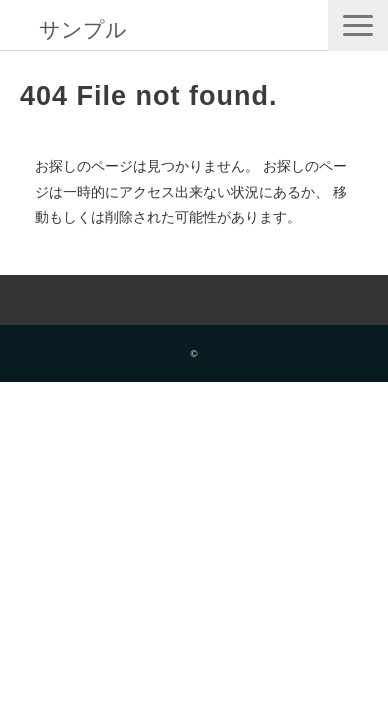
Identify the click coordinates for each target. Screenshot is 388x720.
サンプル (83, 29)
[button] (358, 25)
